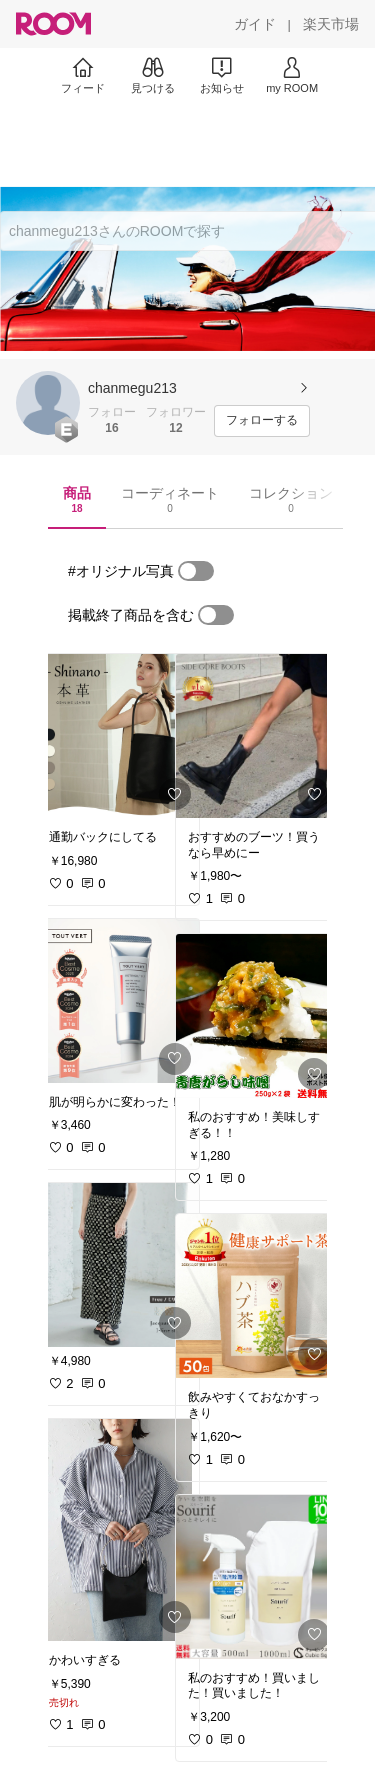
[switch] (196, 571)
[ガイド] (255, 24)
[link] (118, 736)
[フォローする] (262, 421)
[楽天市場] (331, 24)
